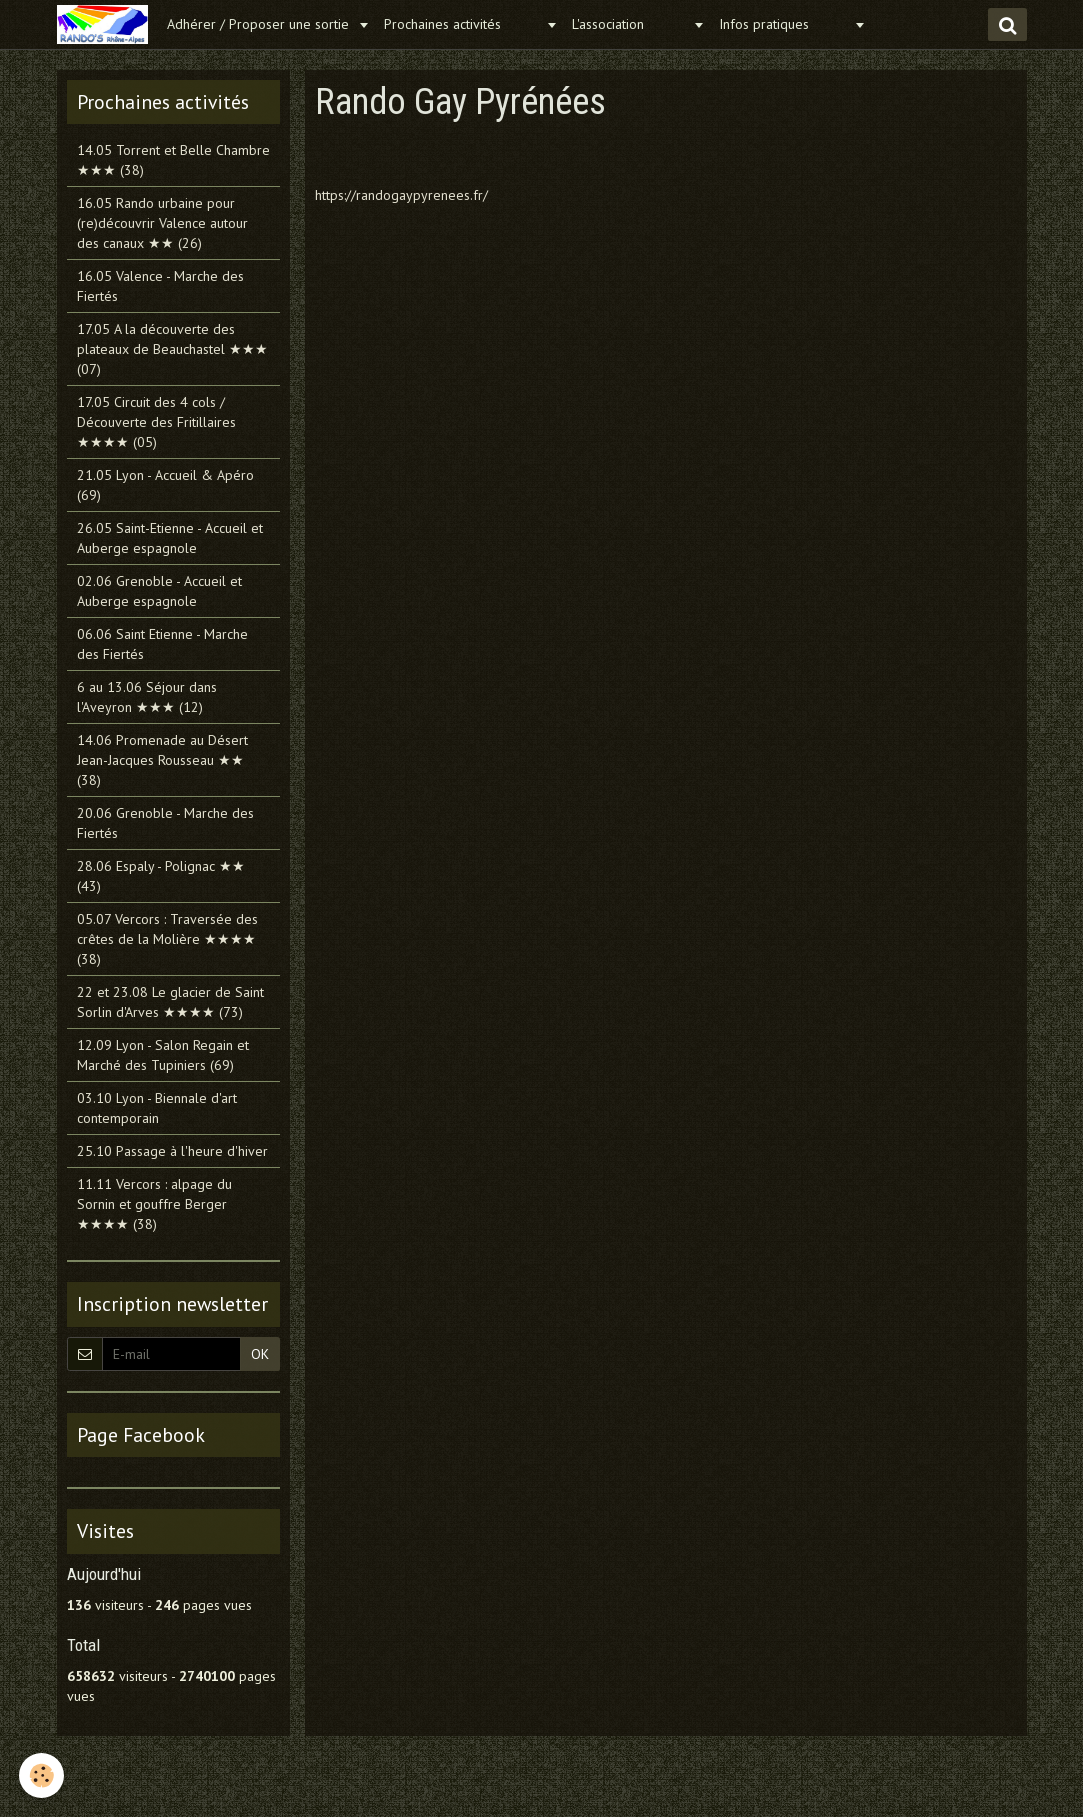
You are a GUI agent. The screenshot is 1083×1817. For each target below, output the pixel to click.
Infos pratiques (784, 24)
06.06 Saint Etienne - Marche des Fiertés (162, 644)
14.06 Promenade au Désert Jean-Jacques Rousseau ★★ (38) (162, 760)
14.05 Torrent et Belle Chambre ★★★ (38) (173, 160)
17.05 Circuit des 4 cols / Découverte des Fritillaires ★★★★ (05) (156, 422)
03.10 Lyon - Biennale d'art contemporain (157, 1108)
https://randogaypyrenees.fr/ (401, 195)
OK (260, 1354)
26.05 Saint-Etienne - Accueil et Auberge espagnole (170, 538)
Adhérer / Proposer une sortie (260, 24)
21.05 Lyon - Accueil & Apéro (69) (165, 485)
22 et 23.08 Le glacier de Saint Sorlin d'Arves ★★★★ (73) (170, 1002)
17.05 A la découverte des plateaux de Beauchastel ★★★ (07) (172, 349)
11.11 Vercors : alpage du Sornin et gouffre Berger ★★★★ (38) (154, 1204)
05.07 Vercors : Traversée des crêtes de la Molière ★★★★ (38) (167, 939)
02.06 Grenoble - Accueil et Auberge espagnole (159, 591)
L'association (630, 24)
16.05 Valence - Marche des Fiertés (160, 286)
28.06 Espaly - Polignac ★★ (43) (161, 876)
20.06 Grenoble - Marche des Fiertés (165, 823)
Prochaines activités (462, 24)
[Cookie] (42, 1775)
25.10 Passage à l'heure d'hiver (172, 1151)
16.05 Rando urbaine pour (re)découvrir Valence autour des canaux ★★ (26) (162, 223)
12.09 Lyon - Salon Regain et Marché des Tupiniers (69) (163, 1055)
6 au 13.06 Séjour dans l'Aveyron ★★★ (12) (147, 697)
